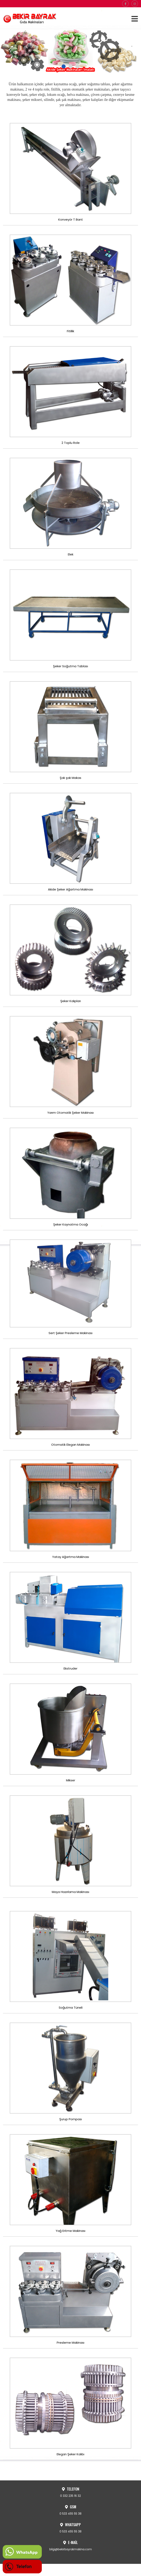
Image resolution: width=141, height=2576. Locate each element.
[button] (64, 66)
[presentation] (9, 46)
